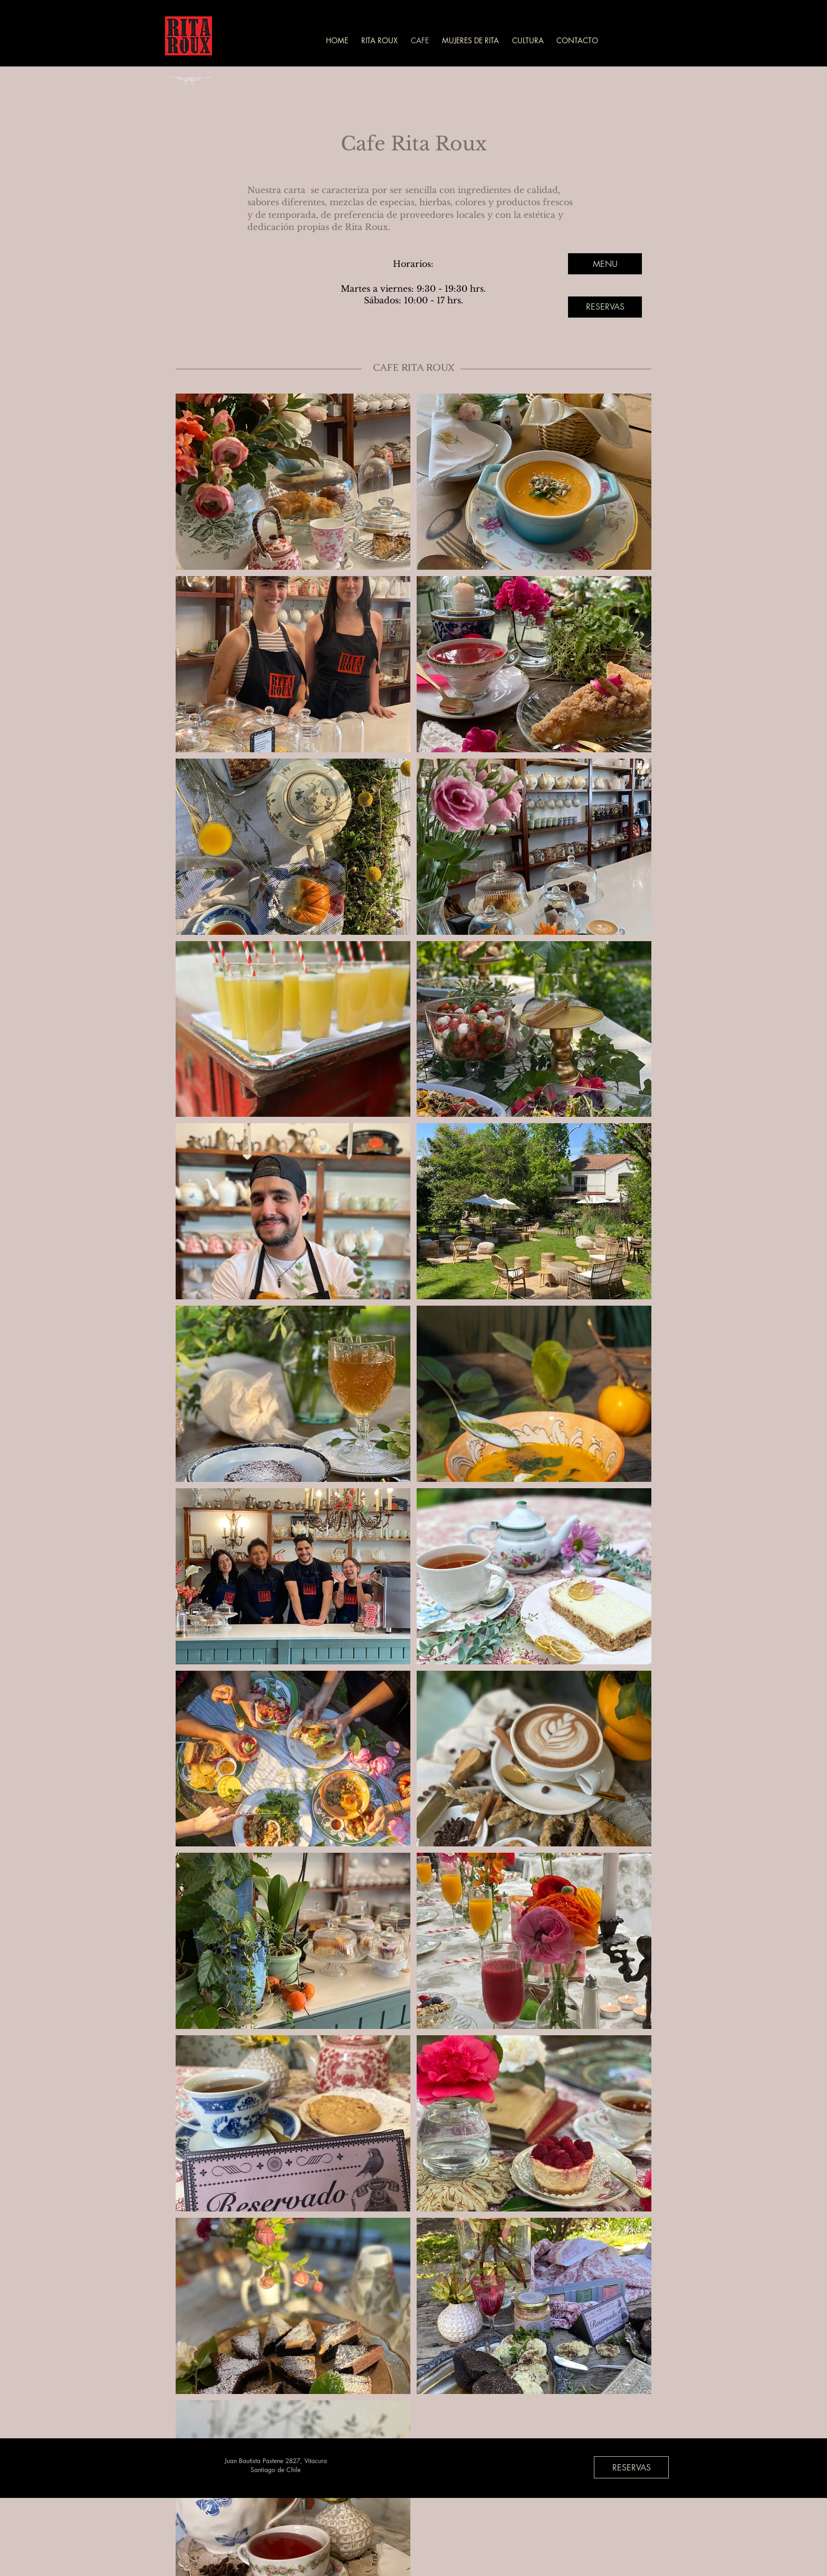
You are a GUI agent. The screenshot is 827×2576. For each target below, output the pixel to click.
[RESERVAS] (605, 307)
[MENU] (605, 264)
